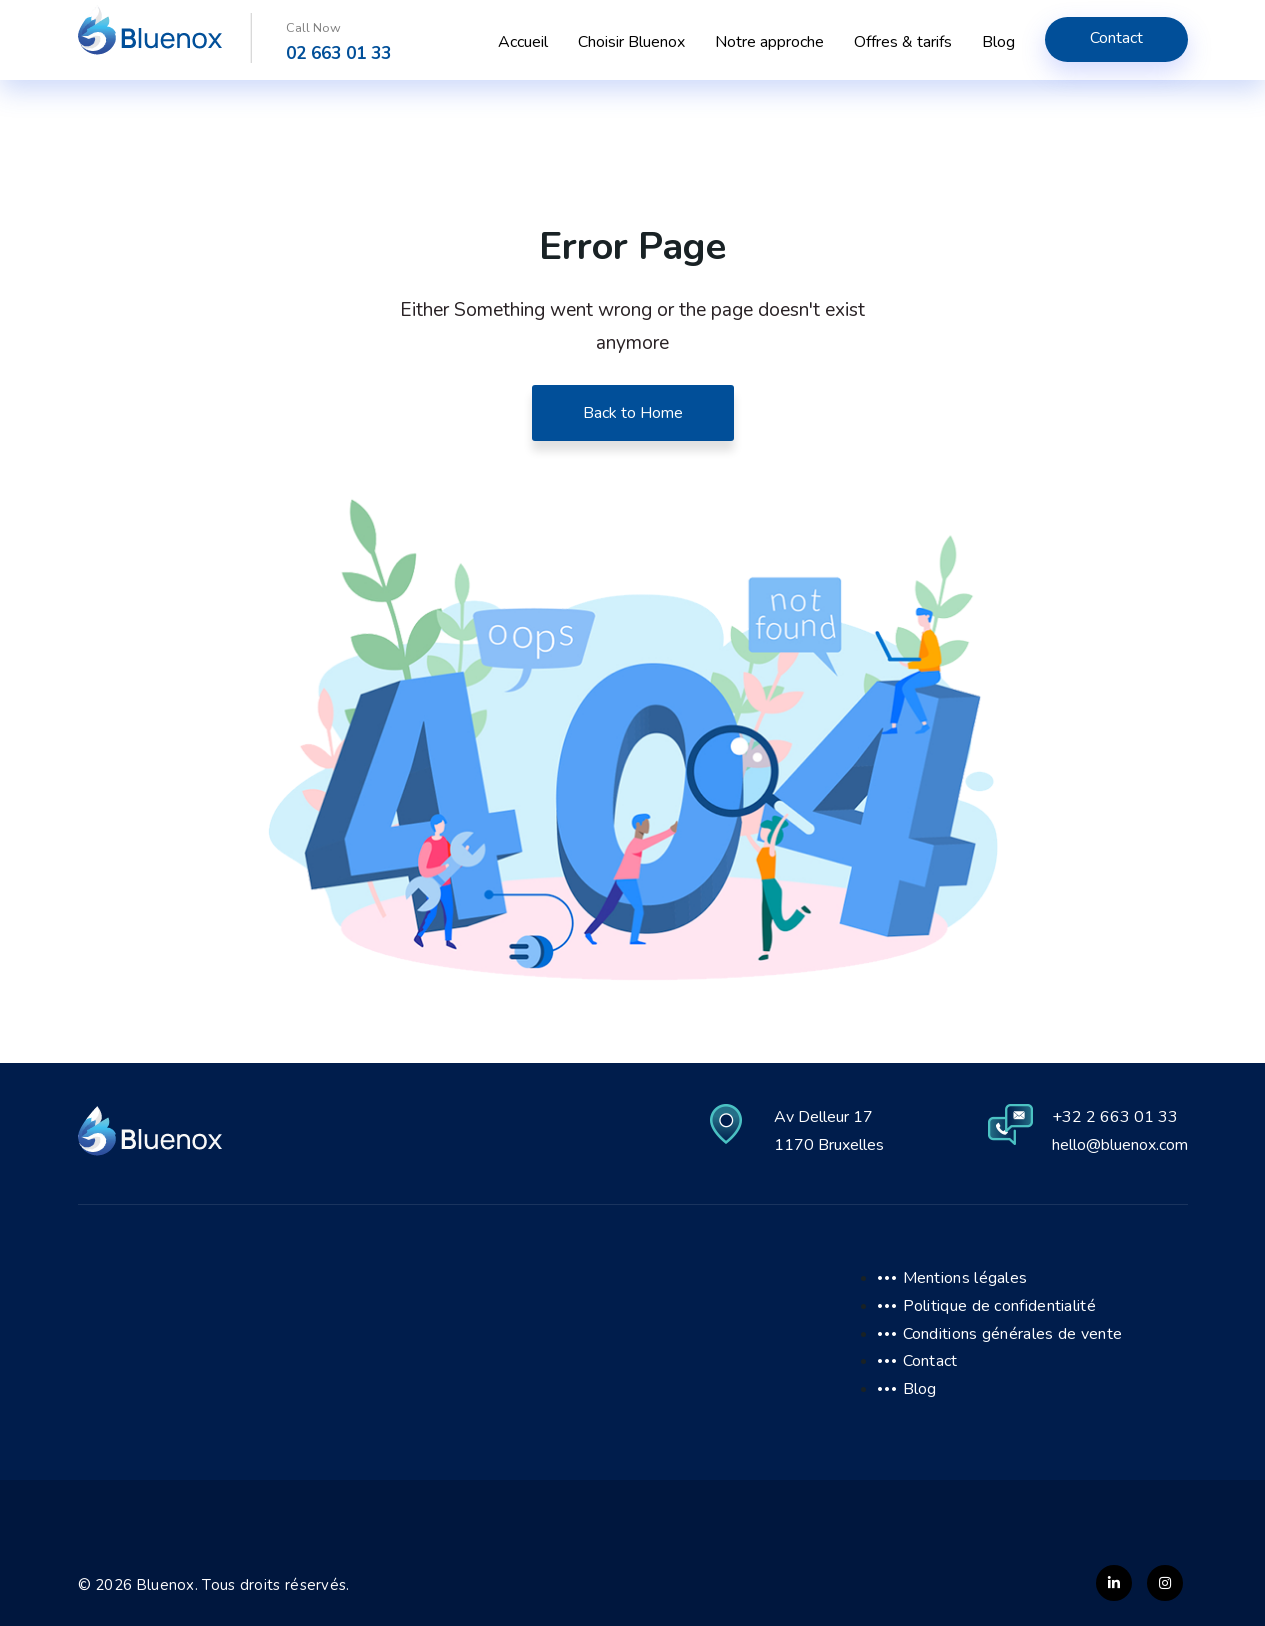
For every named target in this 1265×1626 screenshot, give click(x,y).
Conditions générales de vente (1013, 1334)
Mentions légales (965, 1278)
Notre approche (769, 42)
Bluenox (166, 1585)
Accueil (523, 42)
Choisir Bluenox (631, 42)
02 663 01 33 (338, 53)
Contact (1116, 38)
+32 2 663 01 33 (1115, 1117)
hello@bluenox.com (1120, 1145)
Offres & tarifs (903, 42)
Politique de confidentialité (999, 1306)
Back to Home (633, 413)
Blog (998, 42)
